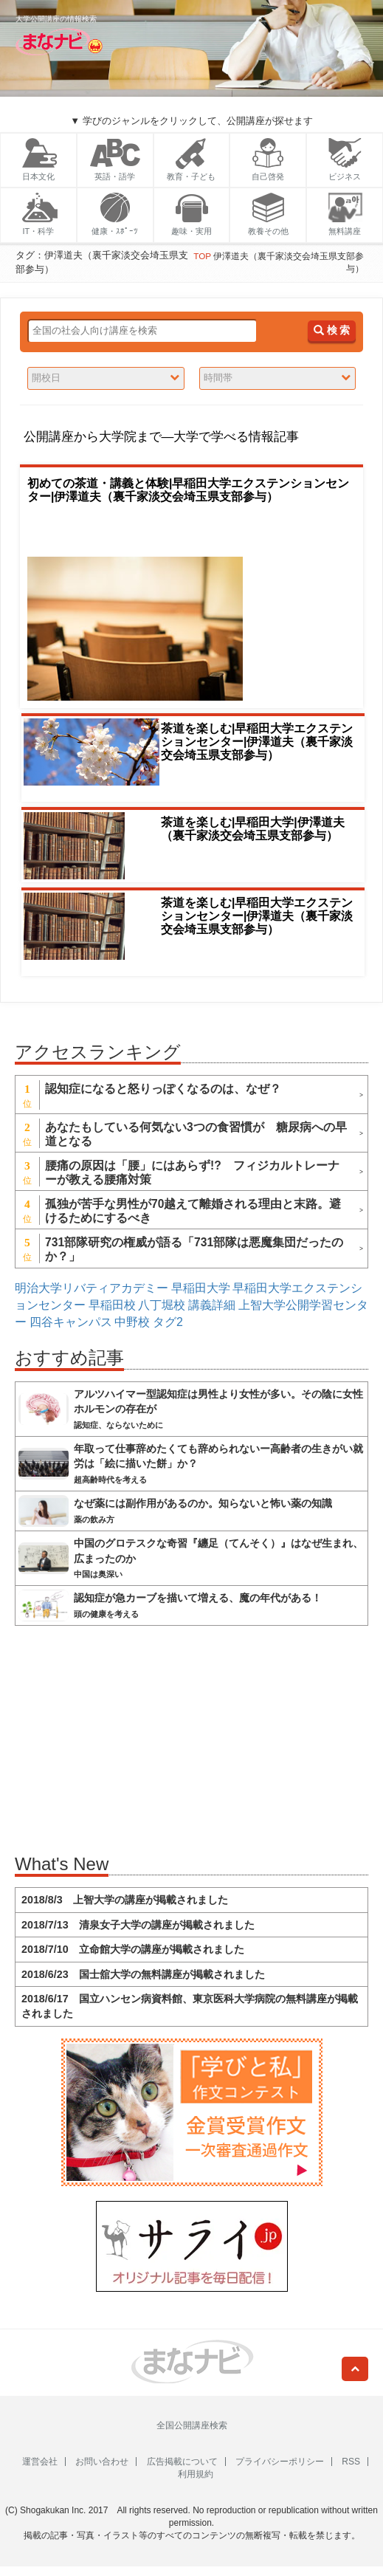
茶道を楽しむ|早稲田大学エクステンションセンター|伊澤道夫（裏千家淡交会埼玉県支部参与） (257, 741)
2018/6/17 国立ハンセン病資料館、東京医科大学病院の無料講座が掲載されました (189, 2006)
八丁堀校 (161, 1305)
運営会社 (40, 2461)
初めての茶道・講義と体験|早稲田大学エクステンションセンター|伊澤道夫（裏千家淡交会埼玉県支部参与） (188, 490)
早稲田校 (112, 1305)
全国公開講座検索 (191, 2425)
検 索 (332, 330)
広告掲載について (182, 2461)
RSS (351, 2461)
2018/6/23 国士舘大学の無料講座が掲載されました (143, 1974)
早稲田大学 (200, 1288)
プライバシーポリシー (279, 2461)
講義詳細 (211, 1305)
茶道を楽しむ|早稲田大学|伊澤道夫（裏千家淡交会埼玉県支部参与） (253, 829)
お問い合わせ (101, 2461)
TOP (202, 256)
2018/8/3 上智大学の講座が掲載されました (124, 1900)
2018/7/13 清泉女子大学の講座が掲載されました (138, 1925)
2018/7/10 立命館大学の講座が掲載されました (132, 1949)
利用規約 (195, 2474)
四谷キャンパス (71, 1322)
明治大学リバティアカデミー (91, 1288)
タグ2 (168, 1322)
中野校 (132, 1322)
